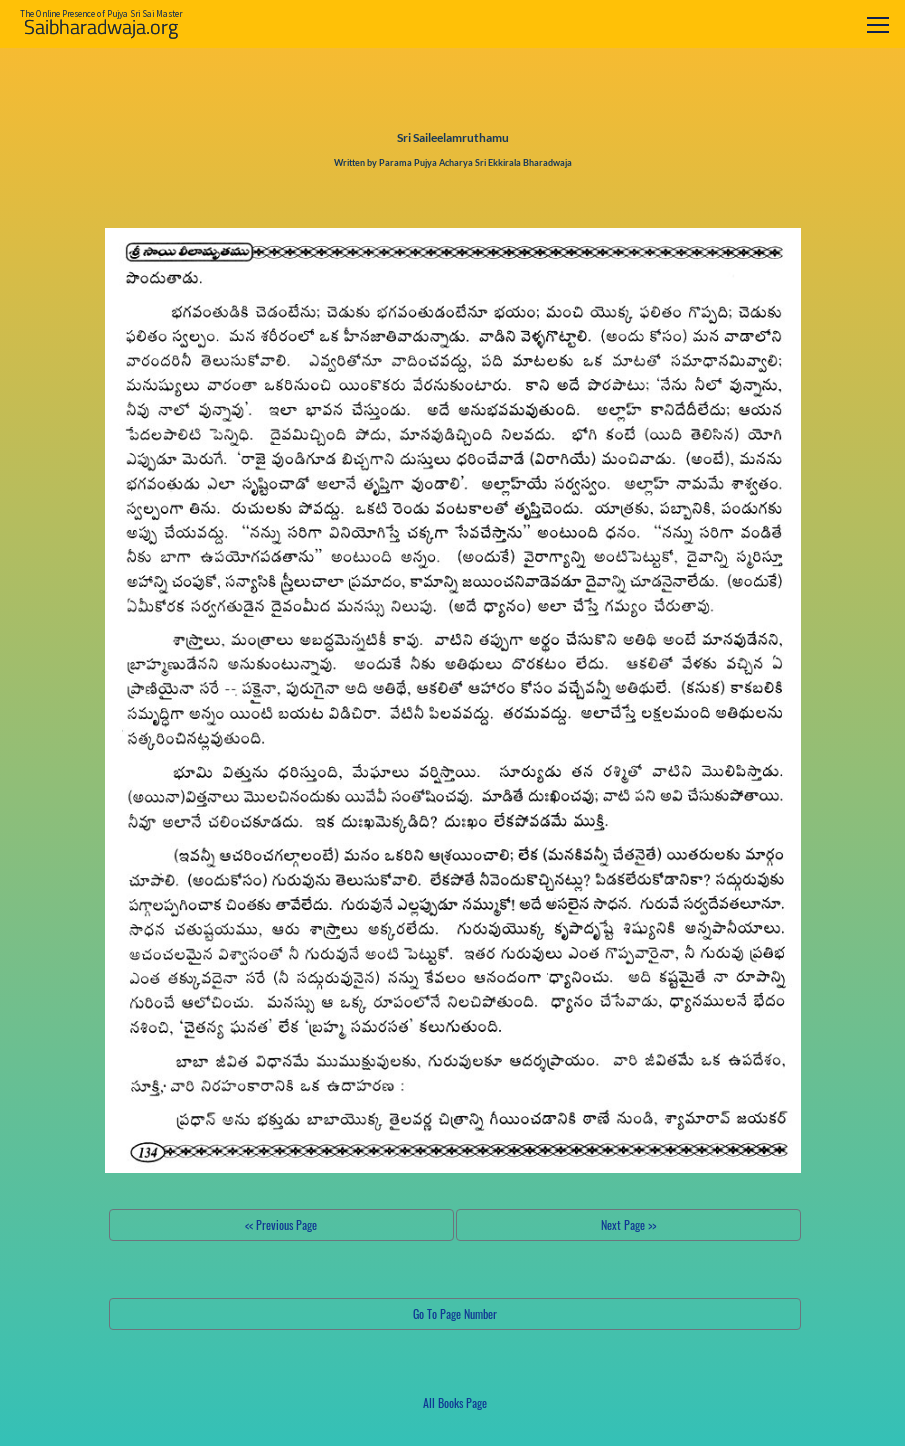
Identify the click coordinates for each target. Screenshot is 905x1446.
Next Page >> (628, 1224)
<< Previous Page (281, 1224)
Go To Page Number (455, 1313)
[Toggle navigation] (878, 24)
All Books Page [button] (455, 1402)
